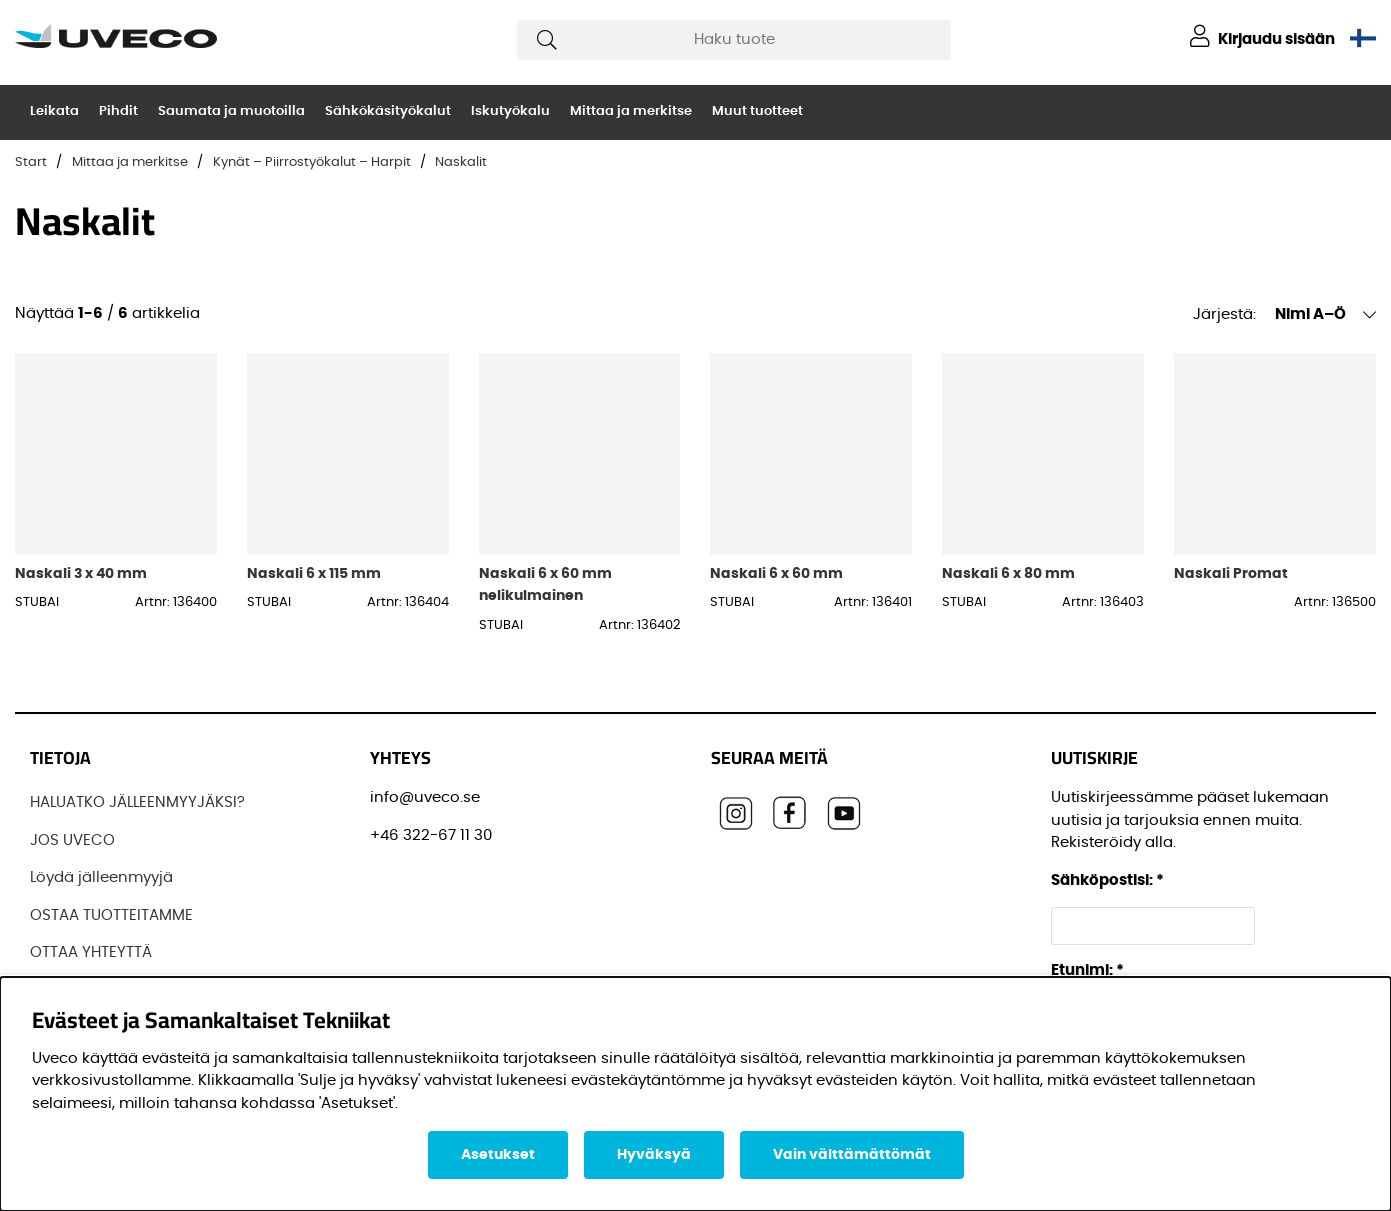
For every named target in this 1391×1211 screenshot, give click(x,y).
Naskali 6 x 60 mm (776, 573)
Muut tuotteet (757, 111)
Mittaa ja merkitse (631, 111)
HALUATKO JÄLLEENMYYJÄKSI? (137, 802)
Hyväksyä (654, 1155)
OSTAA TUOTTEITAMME (111, 915)
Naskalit (461, 162)
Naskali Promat (1231, 573)
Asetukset (498, 1155)
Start (31, 162)
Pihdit (118, 111)
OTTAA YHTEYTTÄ (91, 952)
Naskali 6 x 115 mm (314, 573)
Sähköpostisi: (1107, 880)
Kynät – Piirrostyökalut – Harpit (312, 162)
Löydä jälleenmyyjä (101, 877)
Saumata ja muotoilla (231, 111)
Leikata (54, 111)
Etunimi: (1087, 970)
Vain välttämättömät (852, 1155)
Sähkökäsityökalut (388, 111)
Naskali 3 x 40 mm (81, 573)
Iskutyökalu (510, 111)
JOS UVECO (72, 840)
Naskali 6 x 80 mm (1008, 573)
